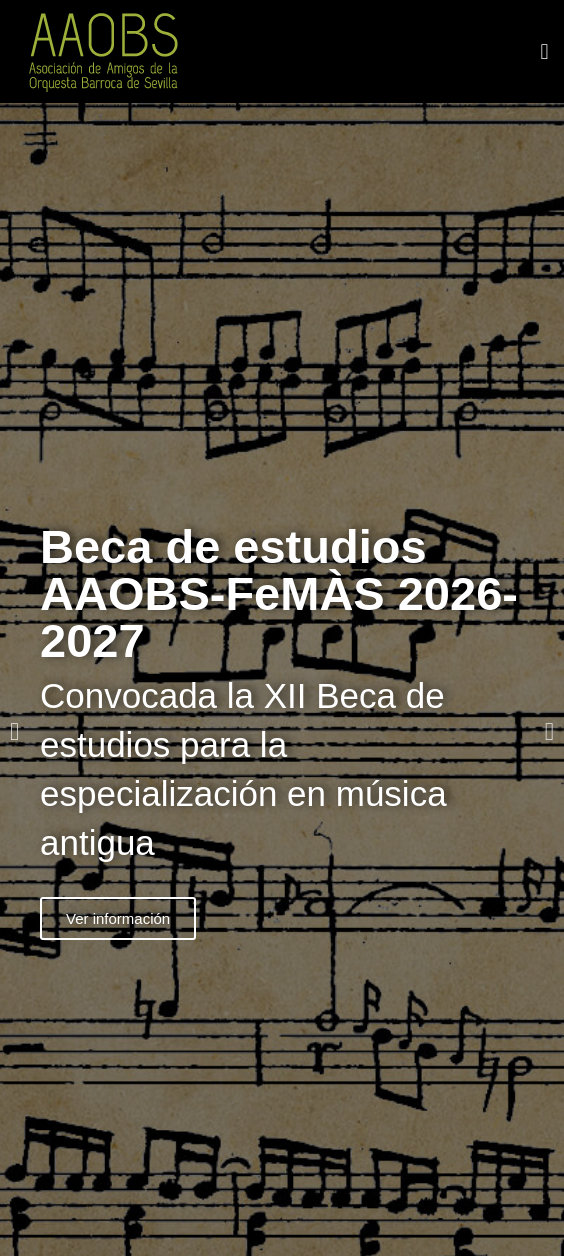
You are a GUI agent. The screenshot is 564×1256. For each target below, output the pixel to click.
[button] (544, 51)
